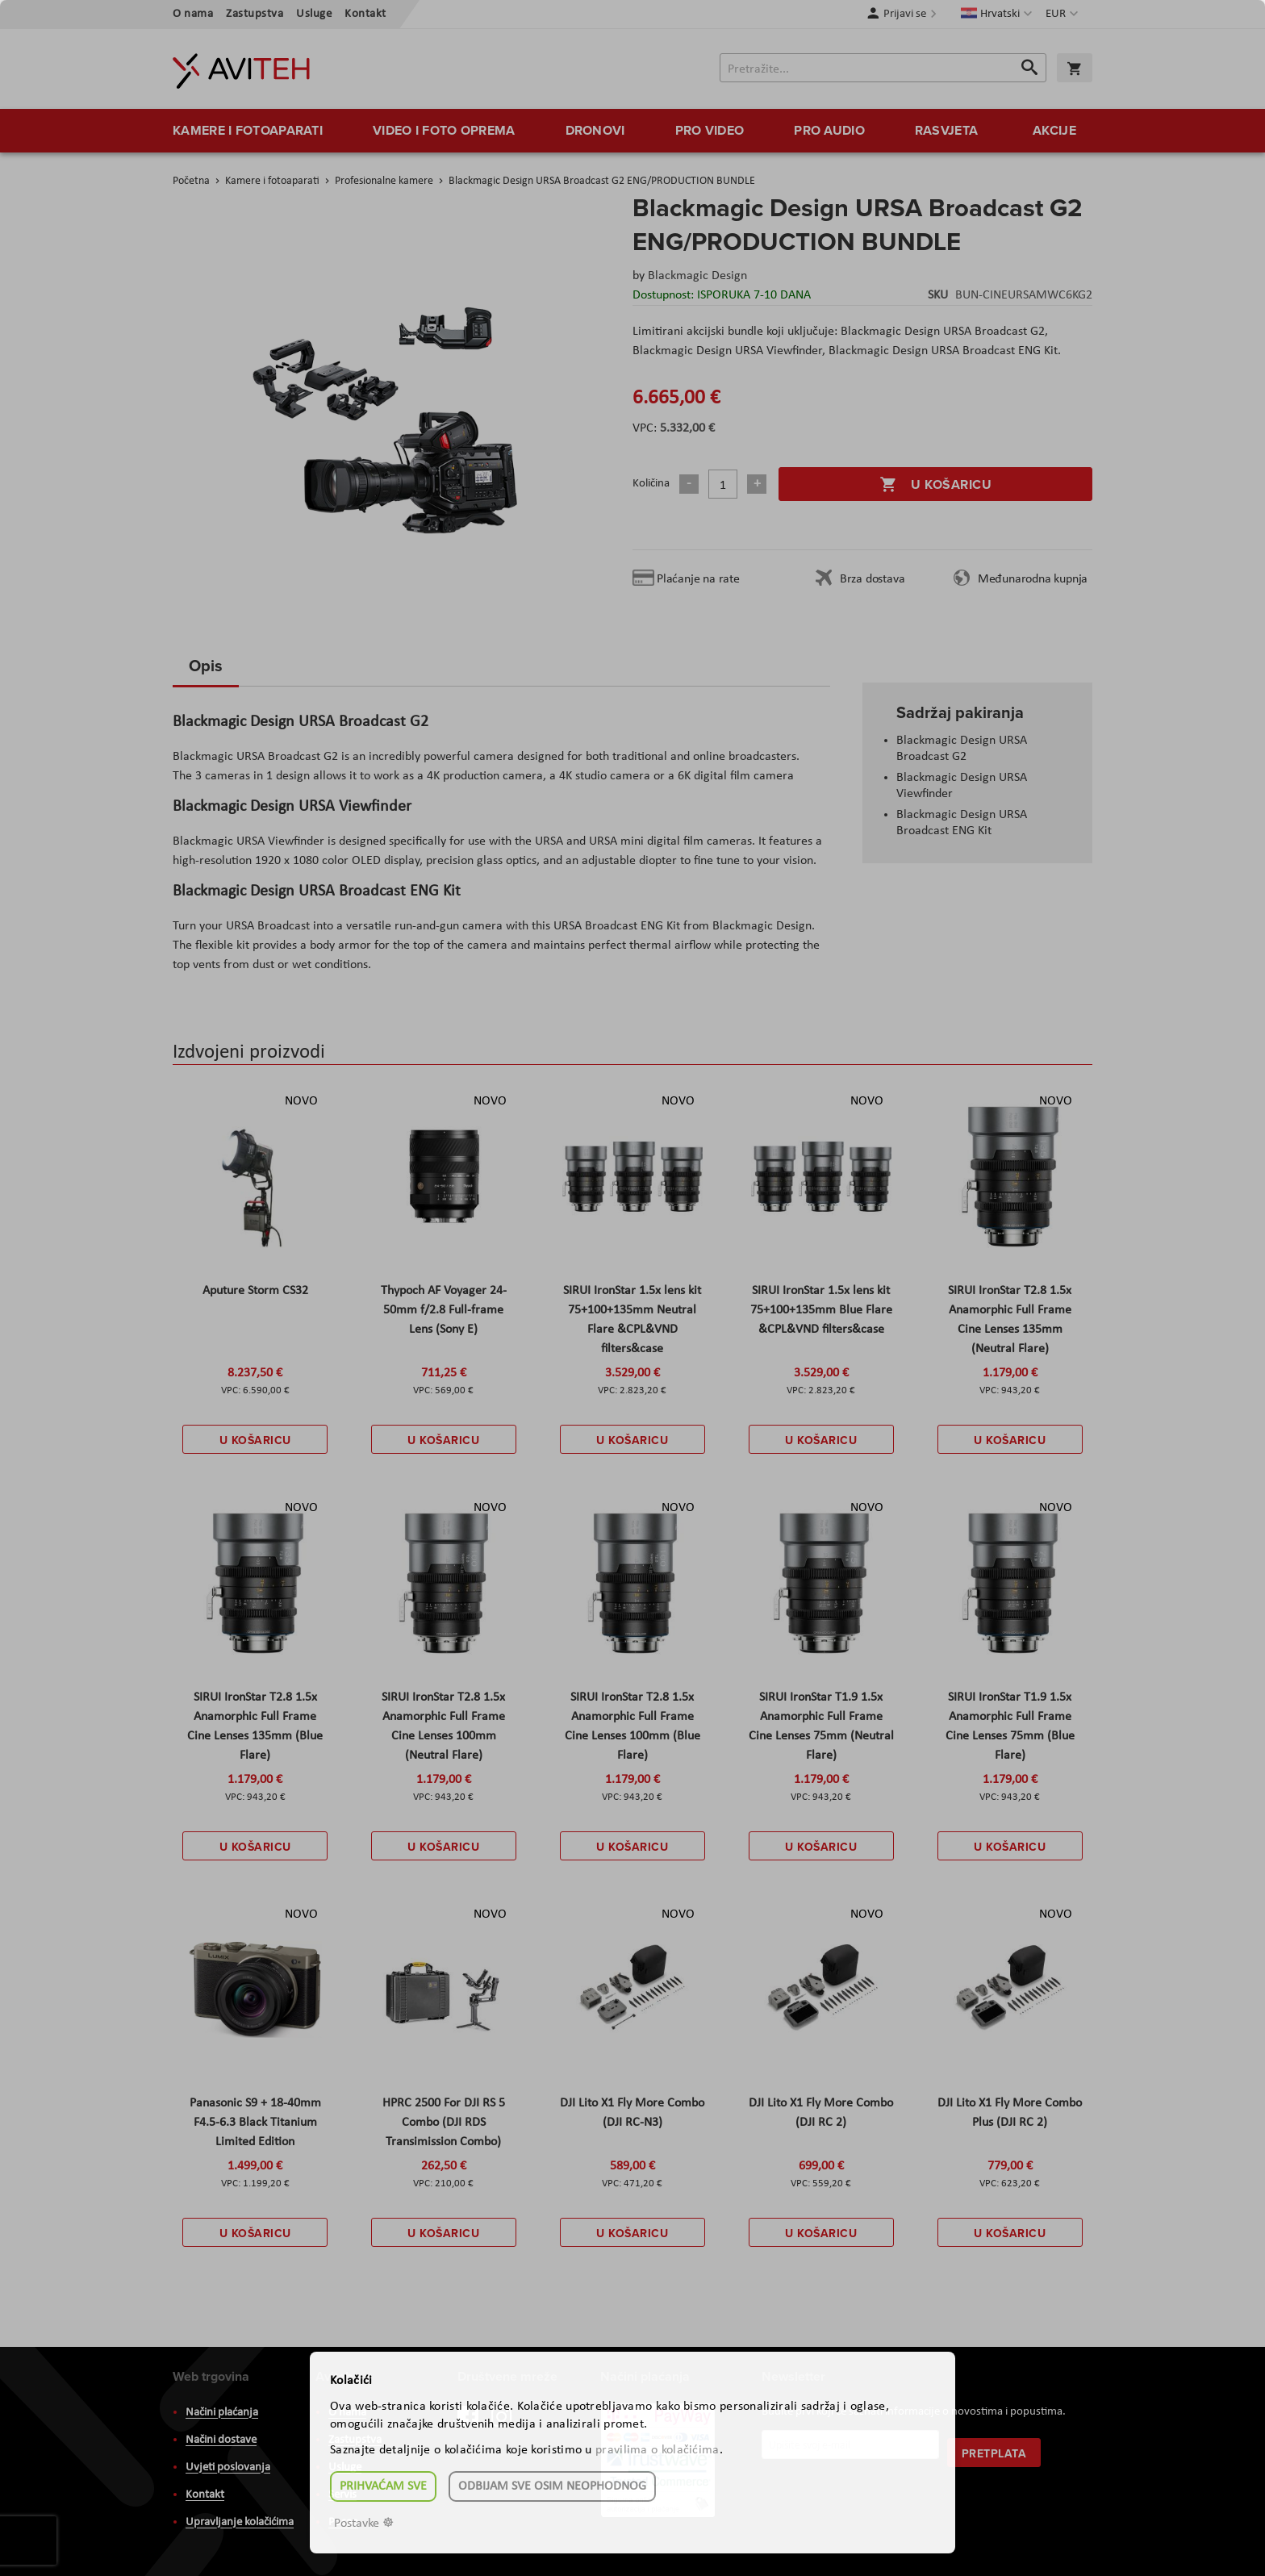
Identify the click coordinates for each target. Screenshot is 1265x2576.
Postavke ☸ (364, 2523)
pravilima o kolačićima (657, 2450)
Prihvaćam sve (383, 2486)
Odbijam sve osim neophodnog (552, 2486)
